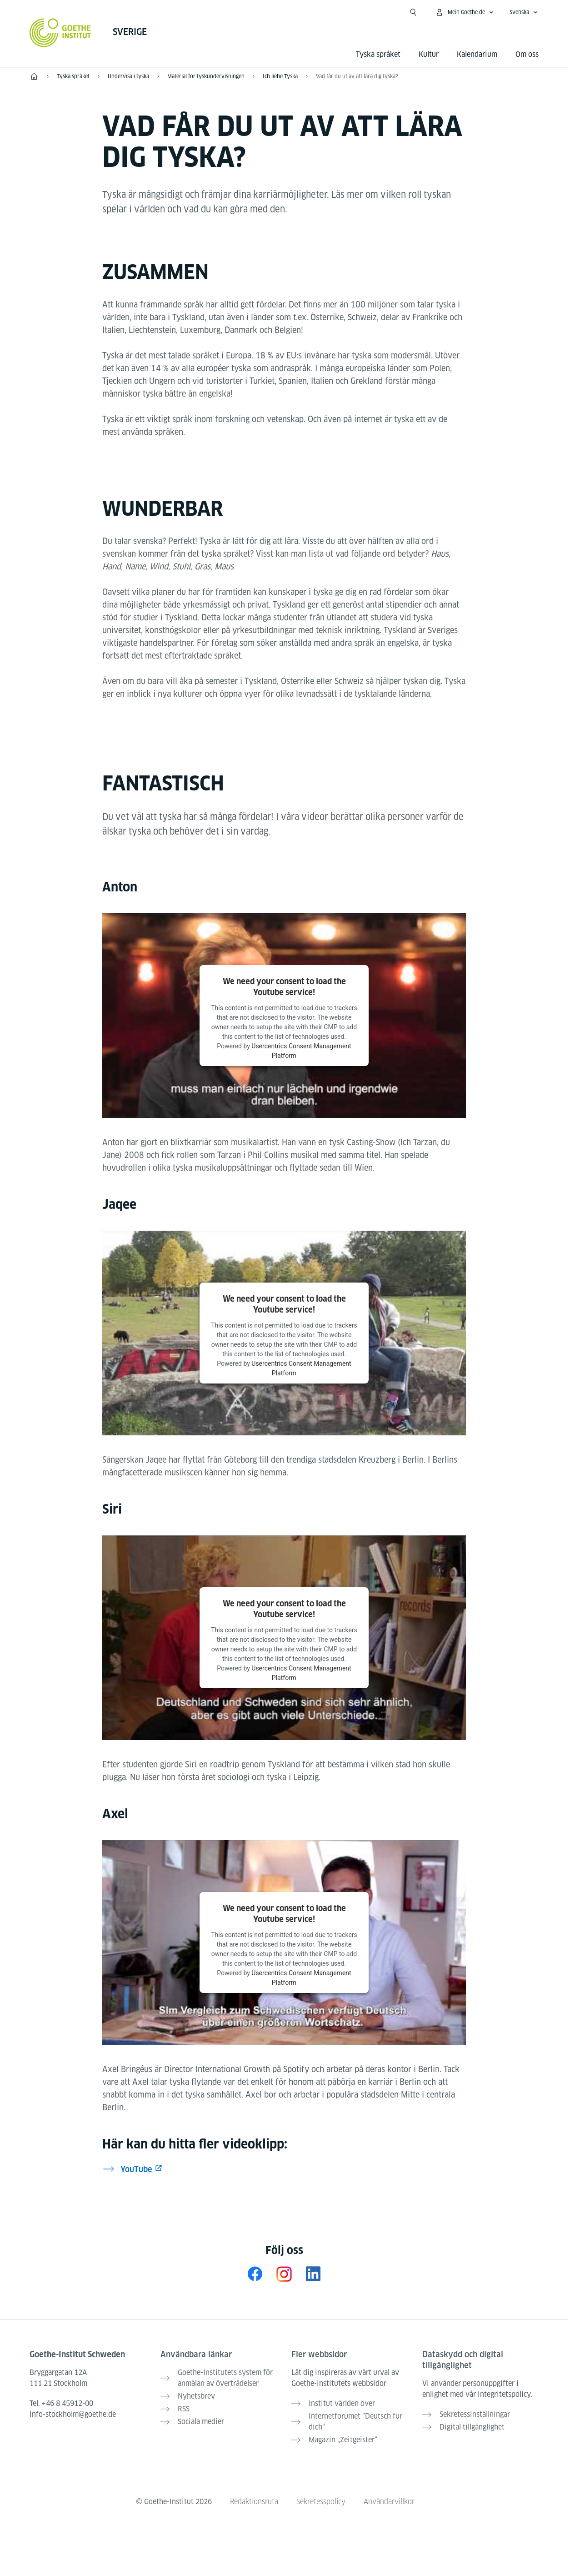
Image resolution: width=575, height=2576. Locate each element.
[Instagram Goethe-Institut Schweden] (284, 2274)
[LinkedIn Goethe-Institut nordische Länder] (313, 2274)
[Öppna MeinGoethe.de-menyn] (465, 12)
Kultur (429, 54)
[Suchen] (413, 12)
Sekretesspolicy (320, 2501)
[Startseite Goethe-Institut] (60, 32)
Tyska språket (378, 54)
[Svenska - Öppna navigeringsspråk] (524, 12)
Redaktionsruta (254, 2501)
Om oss (527, 54)
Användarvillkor (389, 2501)
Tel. (61, 2403)
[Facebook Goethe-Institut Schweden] (255, 2274)
